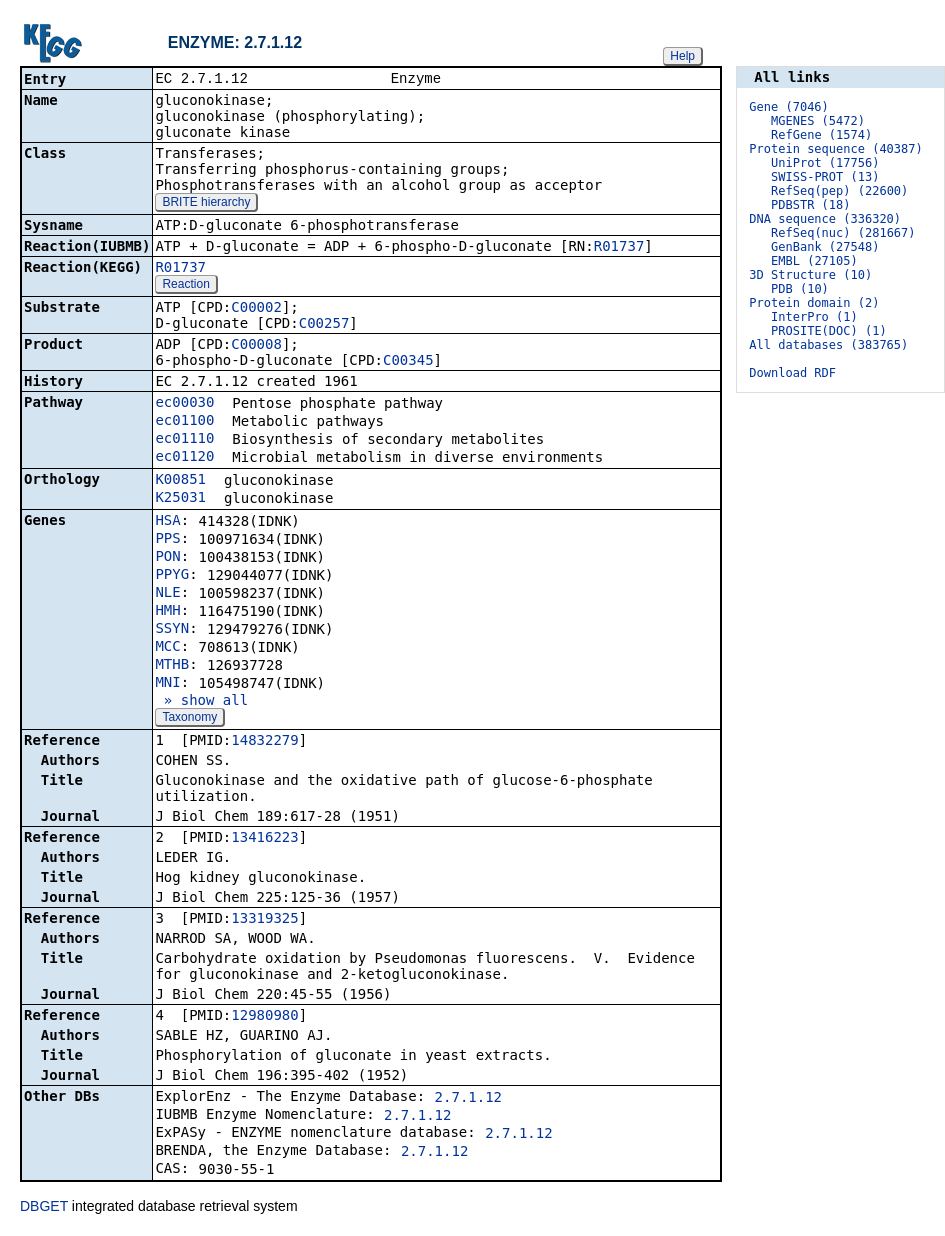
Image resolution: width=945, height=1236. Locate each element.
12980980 (264, 1017)
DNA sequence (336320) (825, 219)
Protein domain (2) (814, 303)
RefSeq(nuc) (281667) (843, 233)
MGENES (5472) (818, 121)
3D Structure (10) (810, 275)
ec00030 (184, 404)
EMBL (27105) (814, 261)
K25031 (180, 499)
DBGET (44, 1208)
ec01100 (184, 422)
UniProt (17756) (825, 163)
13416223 (264, 839)
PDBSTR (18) (810, 205)
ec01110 (184, 440)
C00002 (256, 309)
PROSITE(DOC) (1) (829, 331)
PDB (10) (800, 289)
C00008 (256, 346)
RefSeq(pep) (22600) (839, 191)
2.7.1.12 (468, 1099)
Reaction (185, 286)
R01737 (619, 248)
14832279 (264, 742)
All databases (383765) (828, 345)
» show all (201, 702)
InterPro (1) (814, 317)
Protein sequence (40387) (835, 149)
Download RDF (792, 373)
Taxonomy (189, 719)
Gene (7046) (788, 107)
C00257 (324, 325)
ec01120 (184, 458)
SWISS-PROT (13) (825, 177)
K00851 (180, 481)
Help (682, 56)
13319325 (264, 920)
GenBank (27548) (825, 247)
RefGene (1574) (821, 135)
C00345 (408, 362)
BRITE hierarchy (206, 204)
